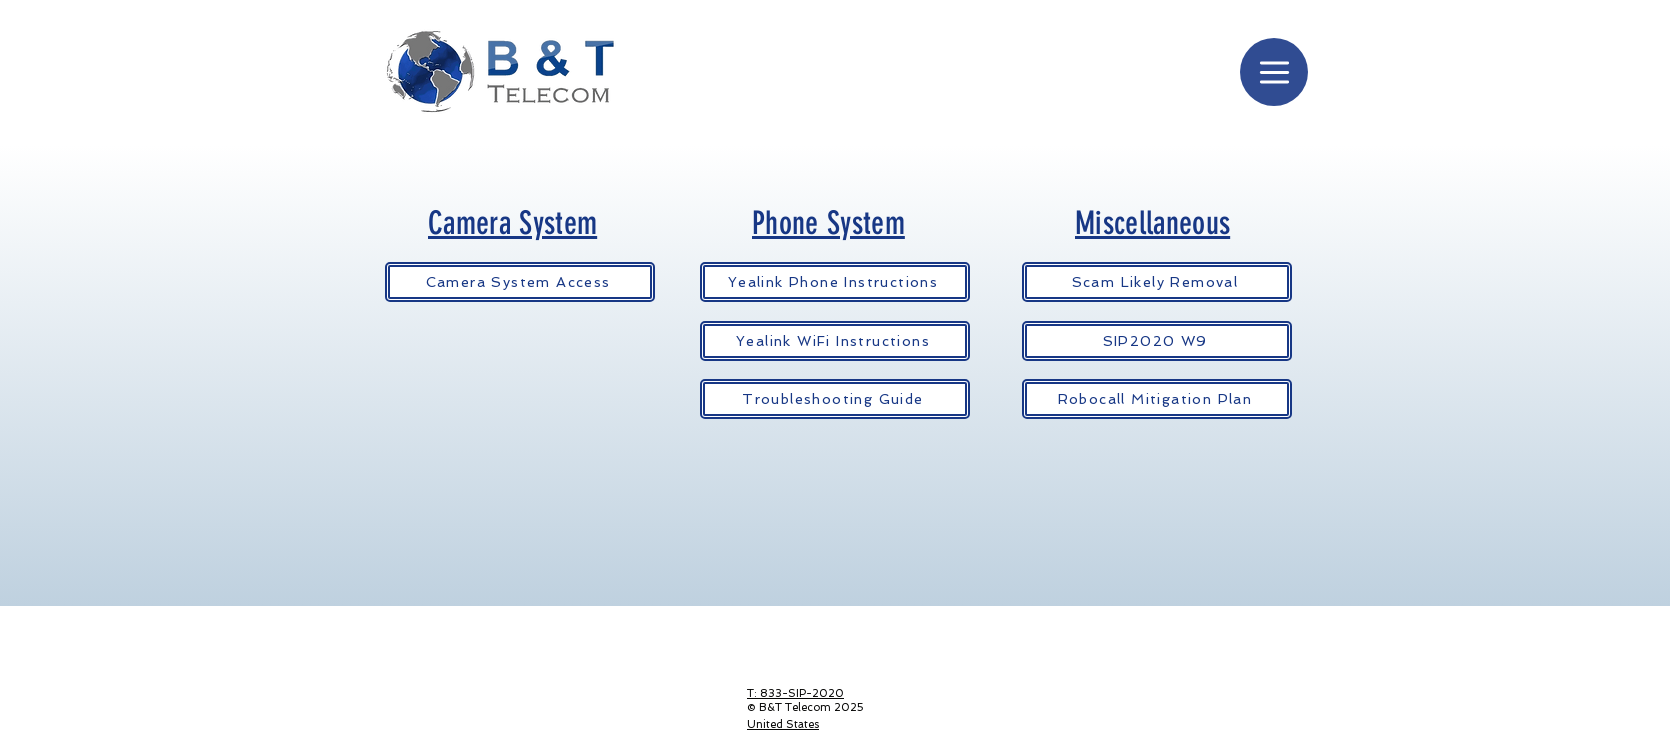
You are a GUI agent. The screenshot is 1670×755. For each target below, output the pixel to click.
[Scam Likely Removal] (1157, 282)
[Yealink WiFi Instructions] (835, 341)
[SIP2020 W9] (1157, 341)
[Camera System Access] (520, 282)
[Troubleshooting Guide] (835, 399)
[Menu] (1274, 72)
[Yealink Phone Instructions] (835, 282)
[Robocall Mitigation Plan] (1157, 399)
